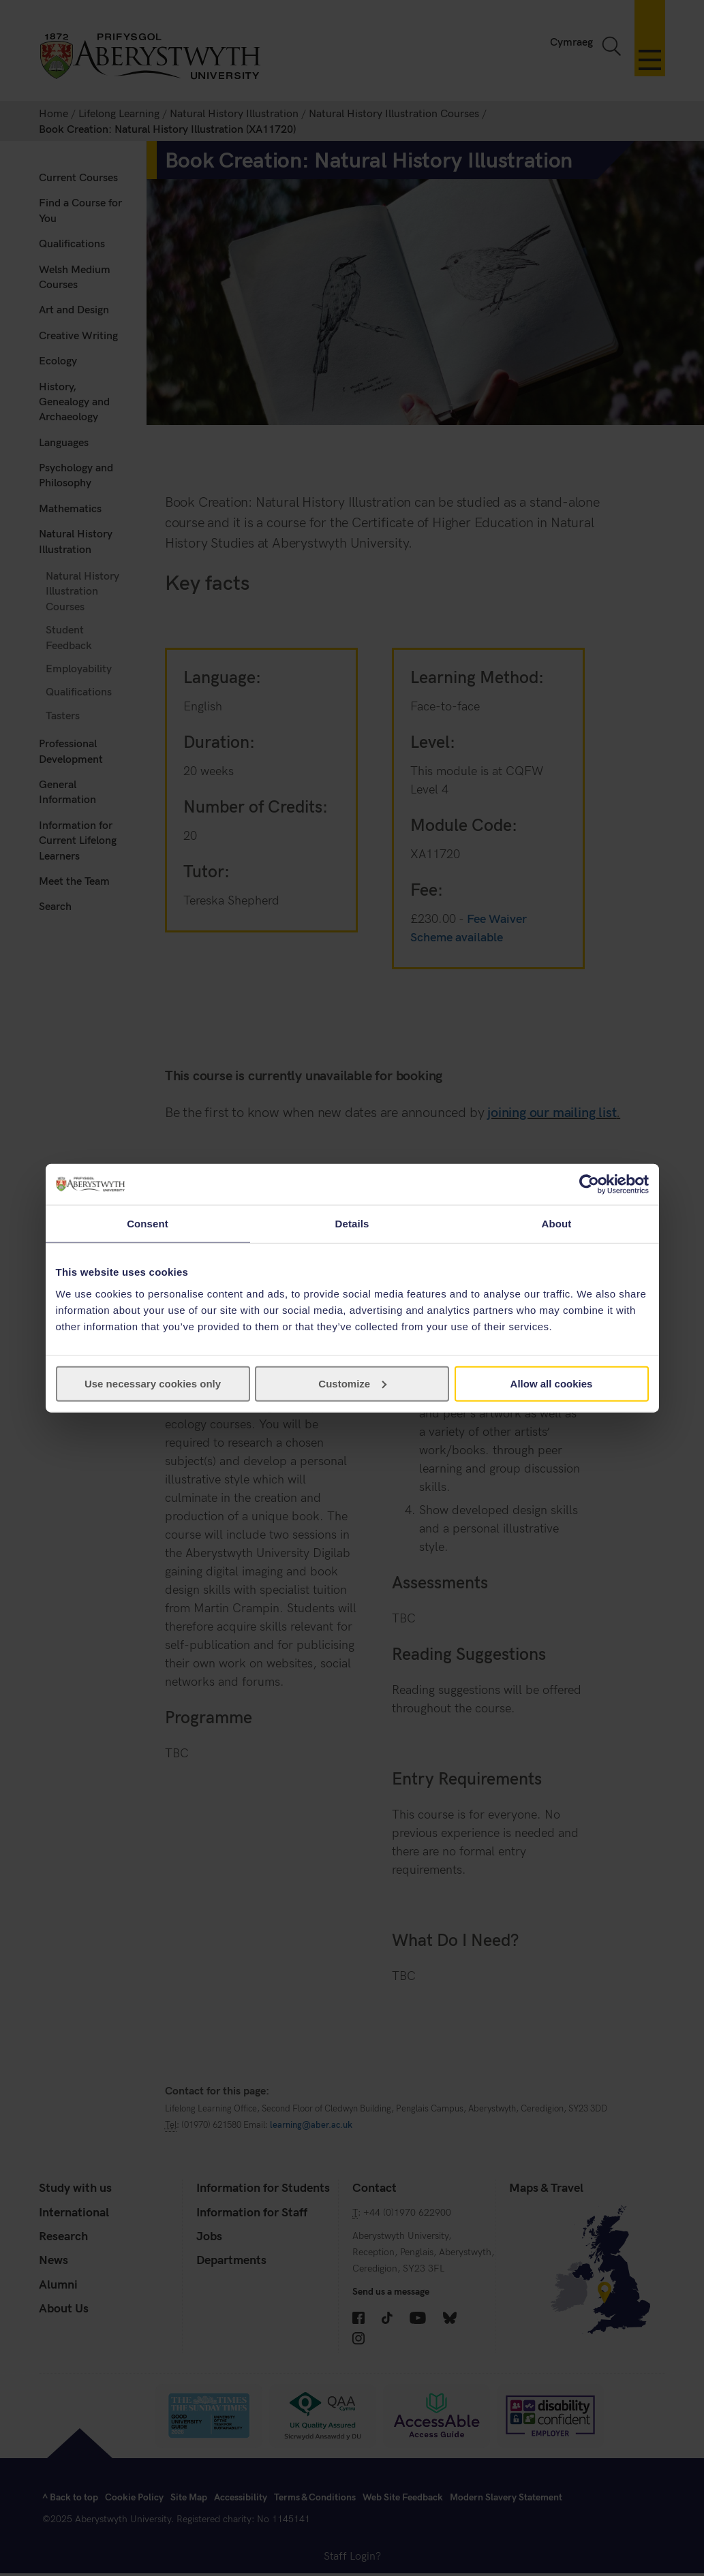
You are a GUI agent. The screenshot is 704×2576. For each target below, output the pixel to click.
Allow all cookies (551, 1383)
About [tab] (557, 1223)
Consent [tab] (147, 1223)
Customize (352, 1383)
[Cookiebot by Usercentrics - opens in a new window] (589, 1184)
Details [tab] (352, 1223)
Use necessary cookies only (153, 1383)
